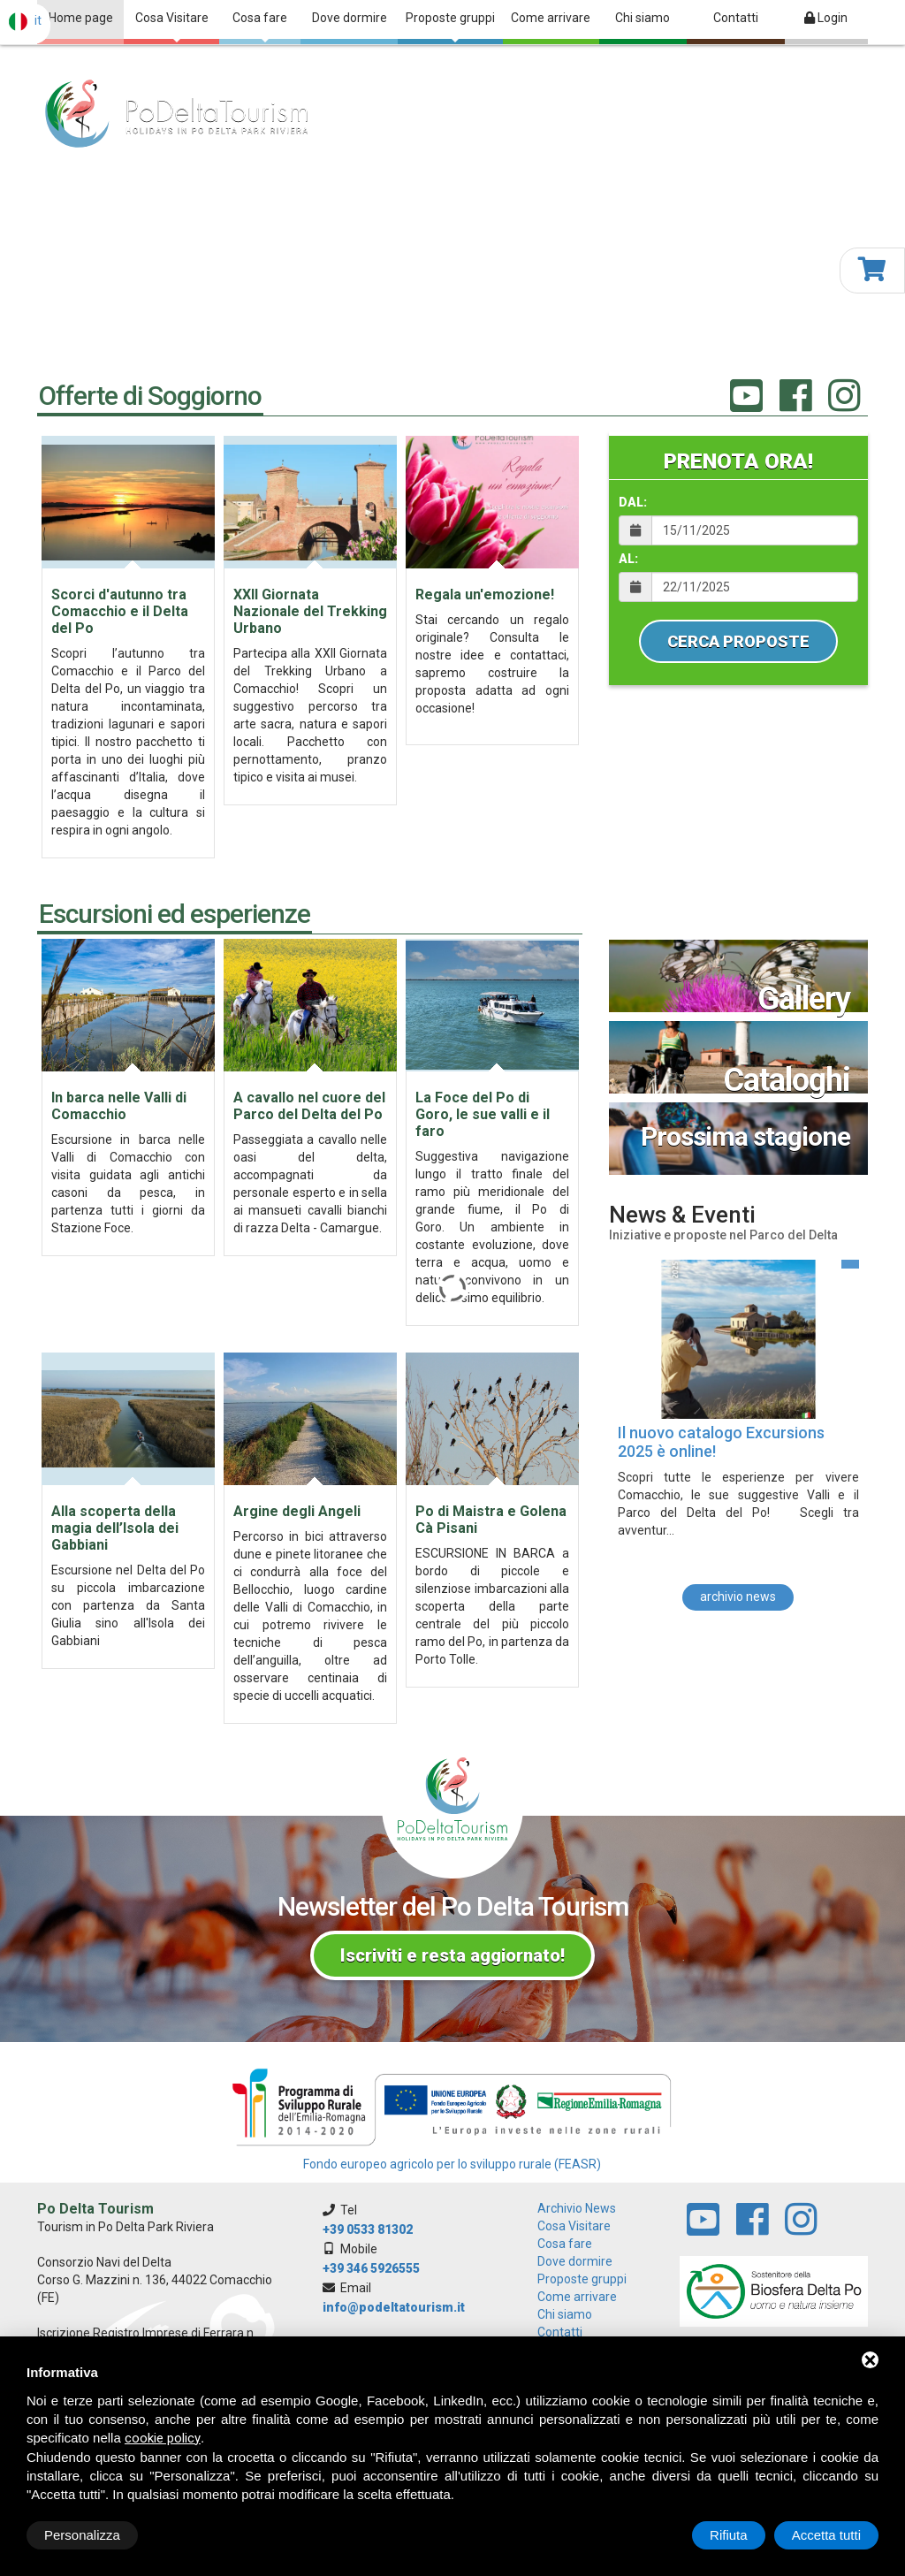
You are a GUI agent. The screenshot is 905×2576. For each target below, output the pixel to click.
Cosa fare (259, 26)
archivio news (738, 1596)
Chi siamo (642, 18)
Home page (81, 18)
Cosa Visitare (172, 26)
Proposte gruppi (450, 26)
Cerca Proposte (738, 641)
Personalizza (82, 2534)
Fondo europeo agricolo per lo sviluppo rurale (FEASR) (452, 2164)
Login (826, 18)
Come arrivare (550, 18)
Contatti (735, 18)
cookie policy (163, 2438)
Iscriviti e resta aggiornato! (452, 1955)
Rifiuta (729, 2534)
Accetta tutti (826, 2534)
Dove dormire (349, 18)
